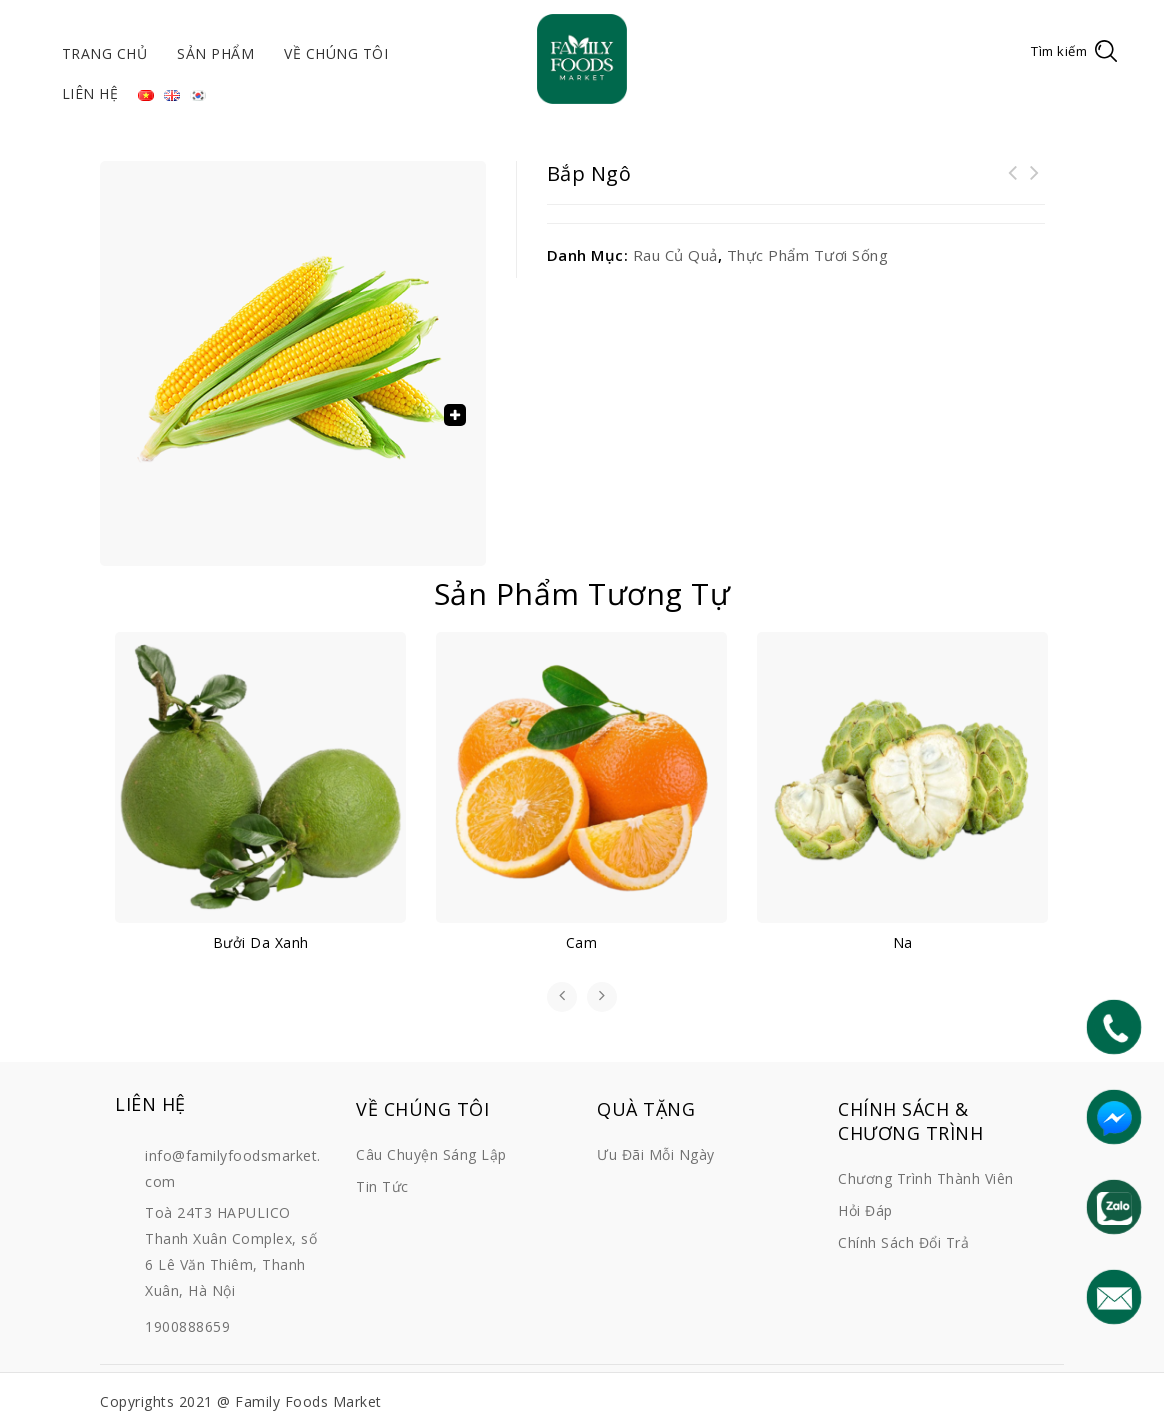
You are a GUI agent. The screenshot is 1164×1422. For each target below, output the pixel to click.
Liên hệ (90, 93)
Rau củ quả (675, 255)
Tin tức (382, 1186)
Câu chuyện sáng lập (431, 1154)
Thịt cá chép (1013, 185)
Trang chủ (105, 53)
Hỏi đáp (865, 1210)
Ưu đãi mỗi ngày (656, 1154)
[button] (455, 415)
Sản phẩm (215, 53)
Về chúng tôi (336, 53)
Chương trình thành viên (926, 1178)
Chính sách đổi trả (903, 1242)
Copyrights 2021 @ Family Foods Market (241, 1401)
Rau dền (1035, 185)
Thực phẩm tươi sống (808, 255)
